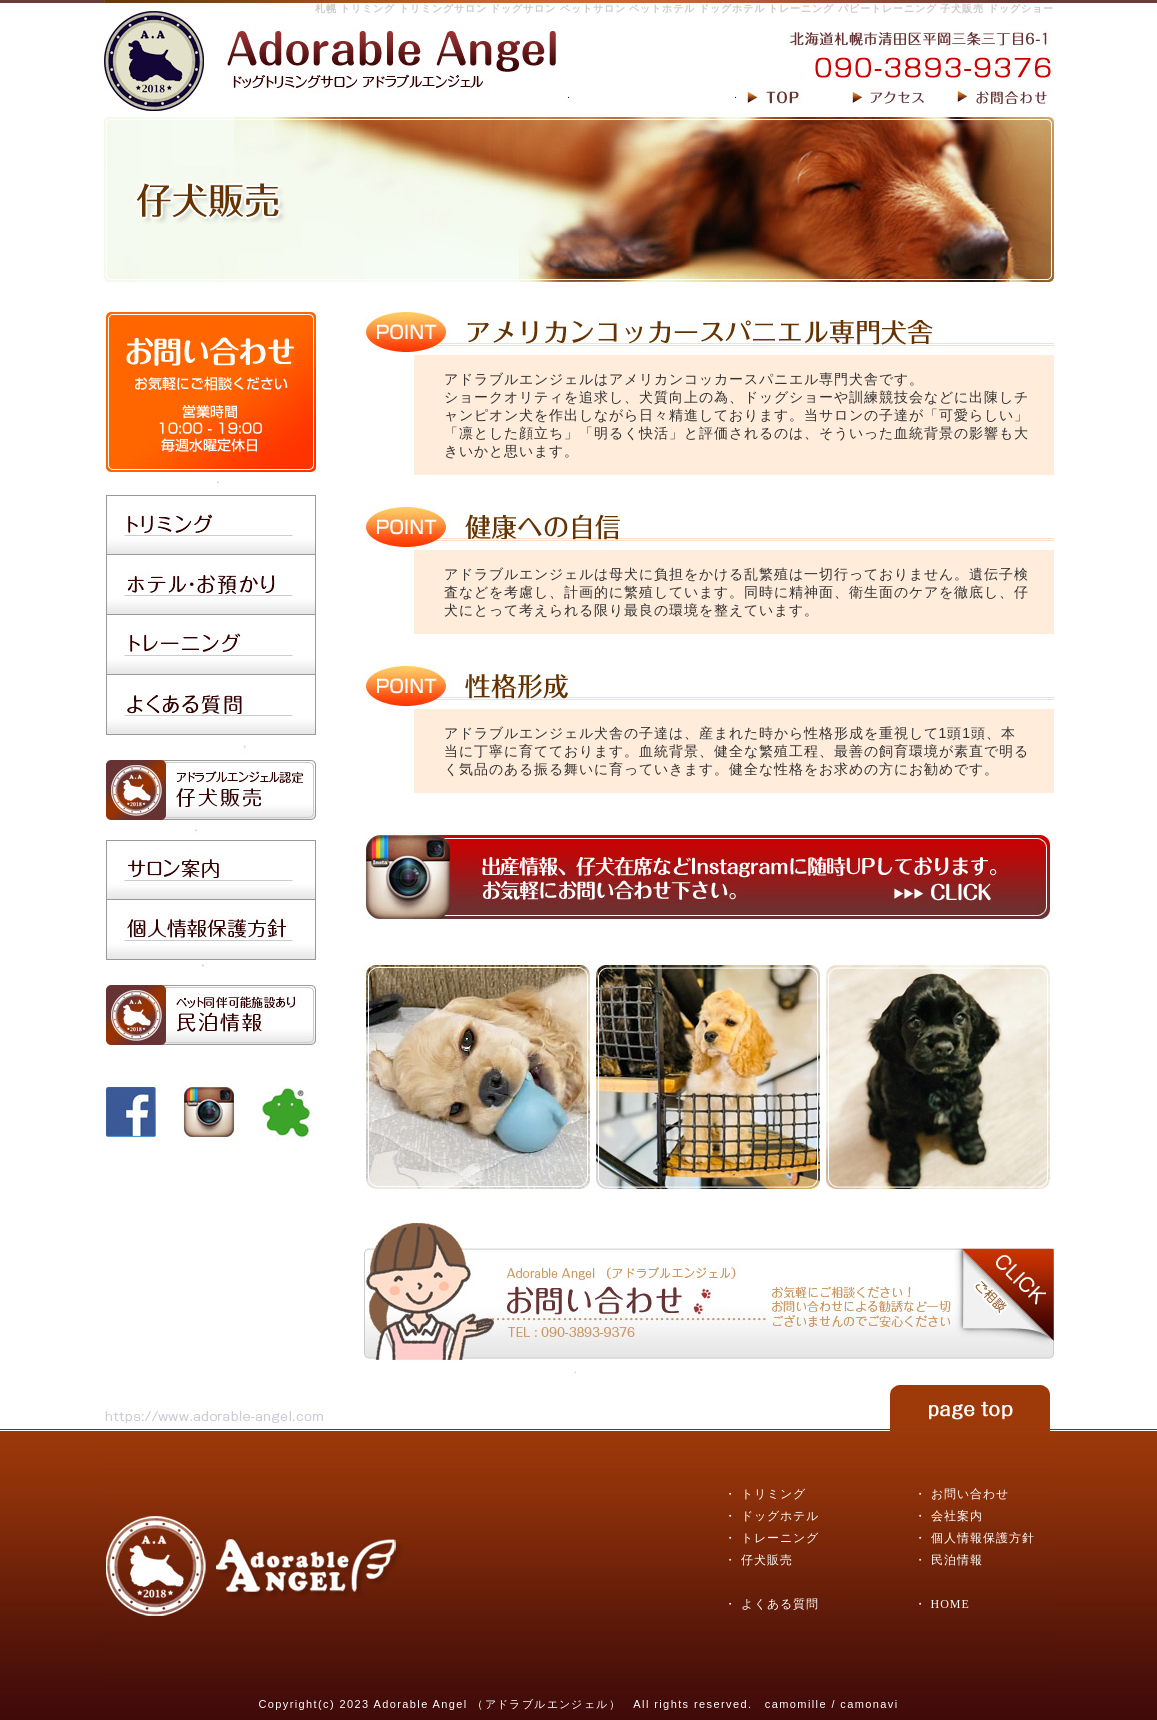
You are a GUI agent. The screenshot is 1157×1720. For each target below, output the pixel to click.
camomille (796, 1704)
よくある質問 (780, 1604)
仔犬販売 (767, 1560)
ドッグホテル (780, 1516)
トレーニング (780, 1538)
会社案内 (957, 1516)
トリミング (773, 1494)
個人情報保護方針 (983, 1538)
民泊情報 (957, 1560)
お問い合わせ (970, 1494)
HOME (950, 1604)
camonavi (869, 1704)
